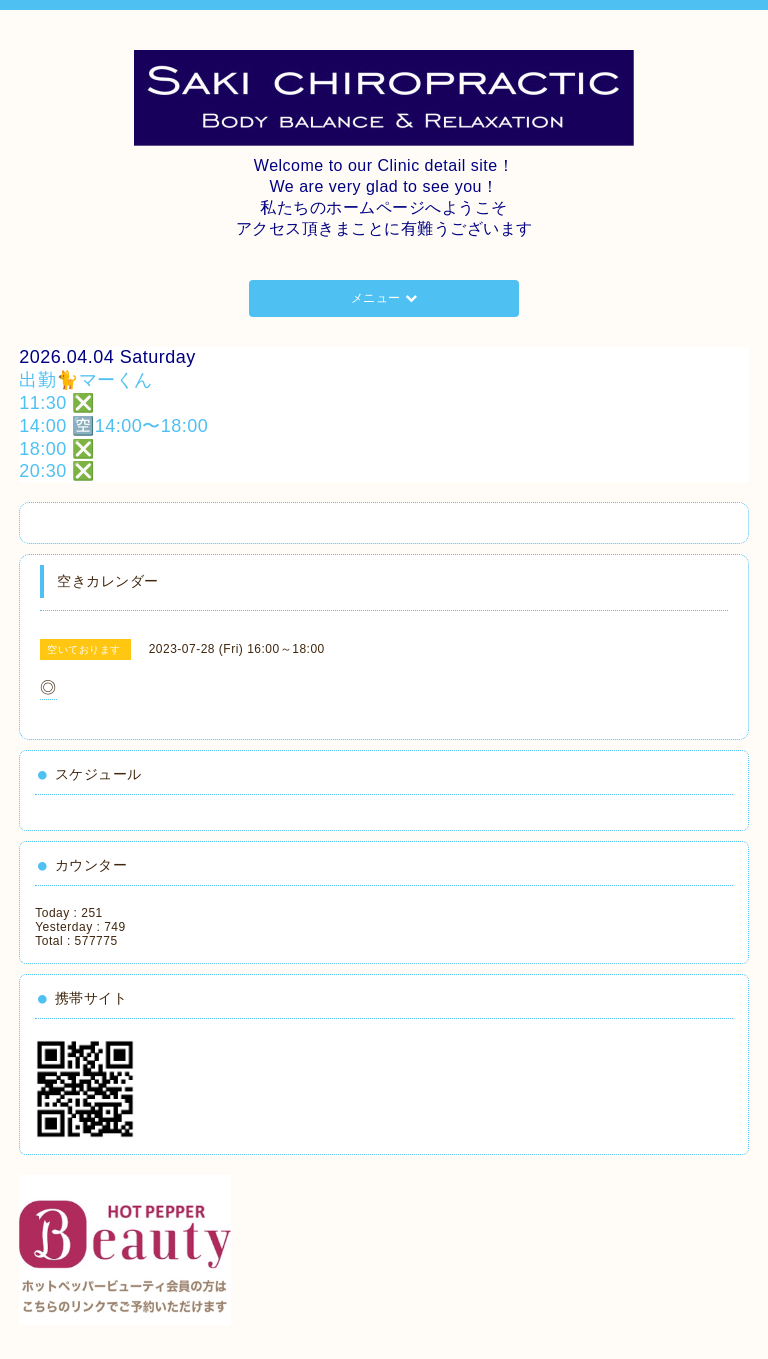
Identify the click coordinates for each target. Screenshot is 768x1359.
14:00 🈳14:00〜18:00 (113, 426)
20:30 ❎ (57, 471)
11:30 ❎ (57, 403)
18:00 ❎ (57, 449)
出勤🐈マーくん (86, 380)
